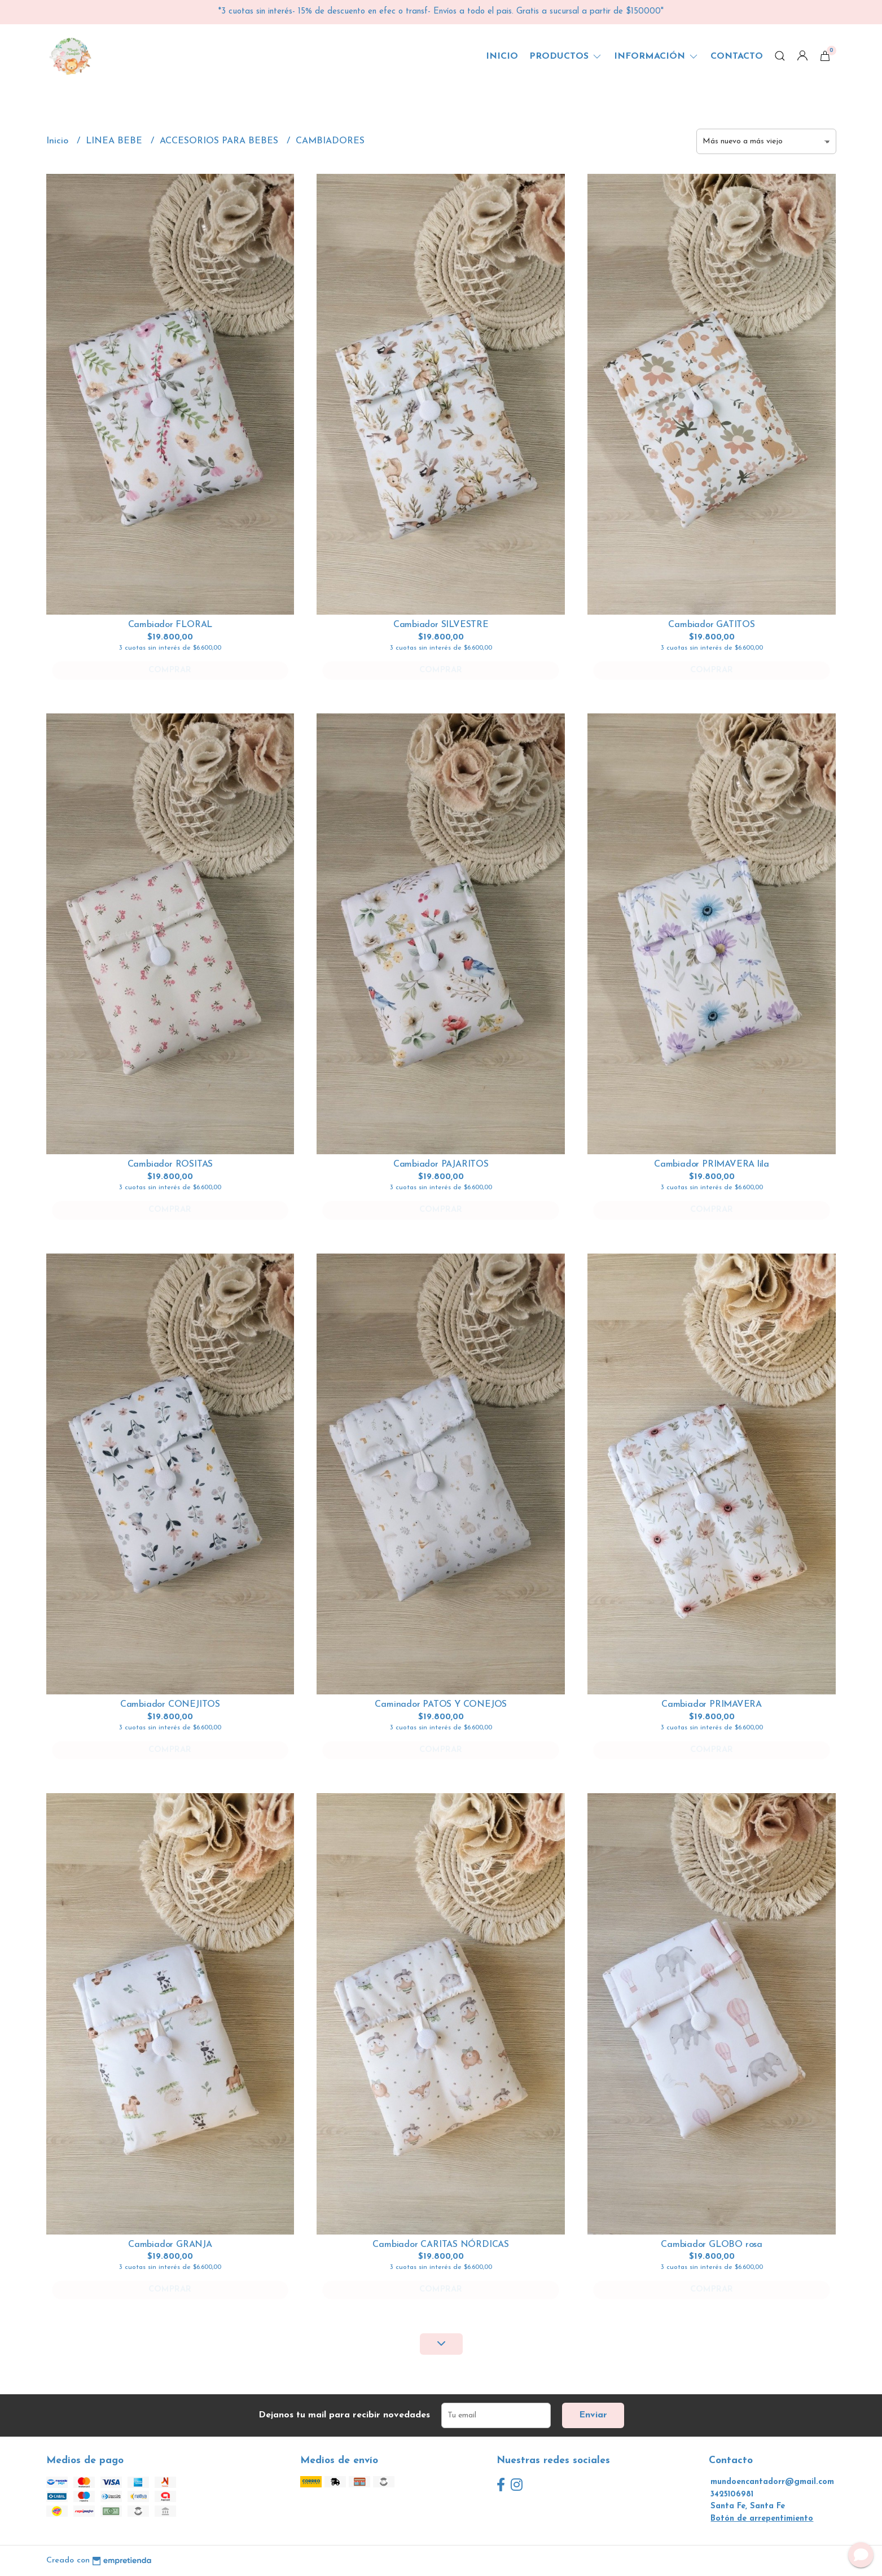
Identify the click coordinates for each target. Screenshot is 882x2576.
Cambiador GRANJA (170, 2244)
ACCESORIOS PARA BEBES (220, 141)
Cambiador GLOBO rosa (711, 2244)
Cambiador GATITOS (711, 624)
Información (656, 56)
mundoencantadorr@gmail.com (772, 2482)
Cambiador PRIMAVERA (711, 1704)
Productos (566, 56)
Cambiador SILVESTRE (441, 624)
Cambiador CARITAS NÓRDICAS (440, 2244)
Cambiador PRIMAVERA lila (711, 1164)
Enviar (593, 2415)
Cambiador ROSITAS (170, 1164)
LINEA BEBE (115, 141)
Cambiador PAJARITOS (441, 1164)
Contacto (736, 56)
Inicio (502, 56)
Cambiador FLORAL (170, 624)
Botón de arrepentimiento (761, 2518)
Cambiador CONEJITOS (170, 1704)
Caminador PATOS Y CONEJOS (441, 1704)
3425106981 (731, 2494)
